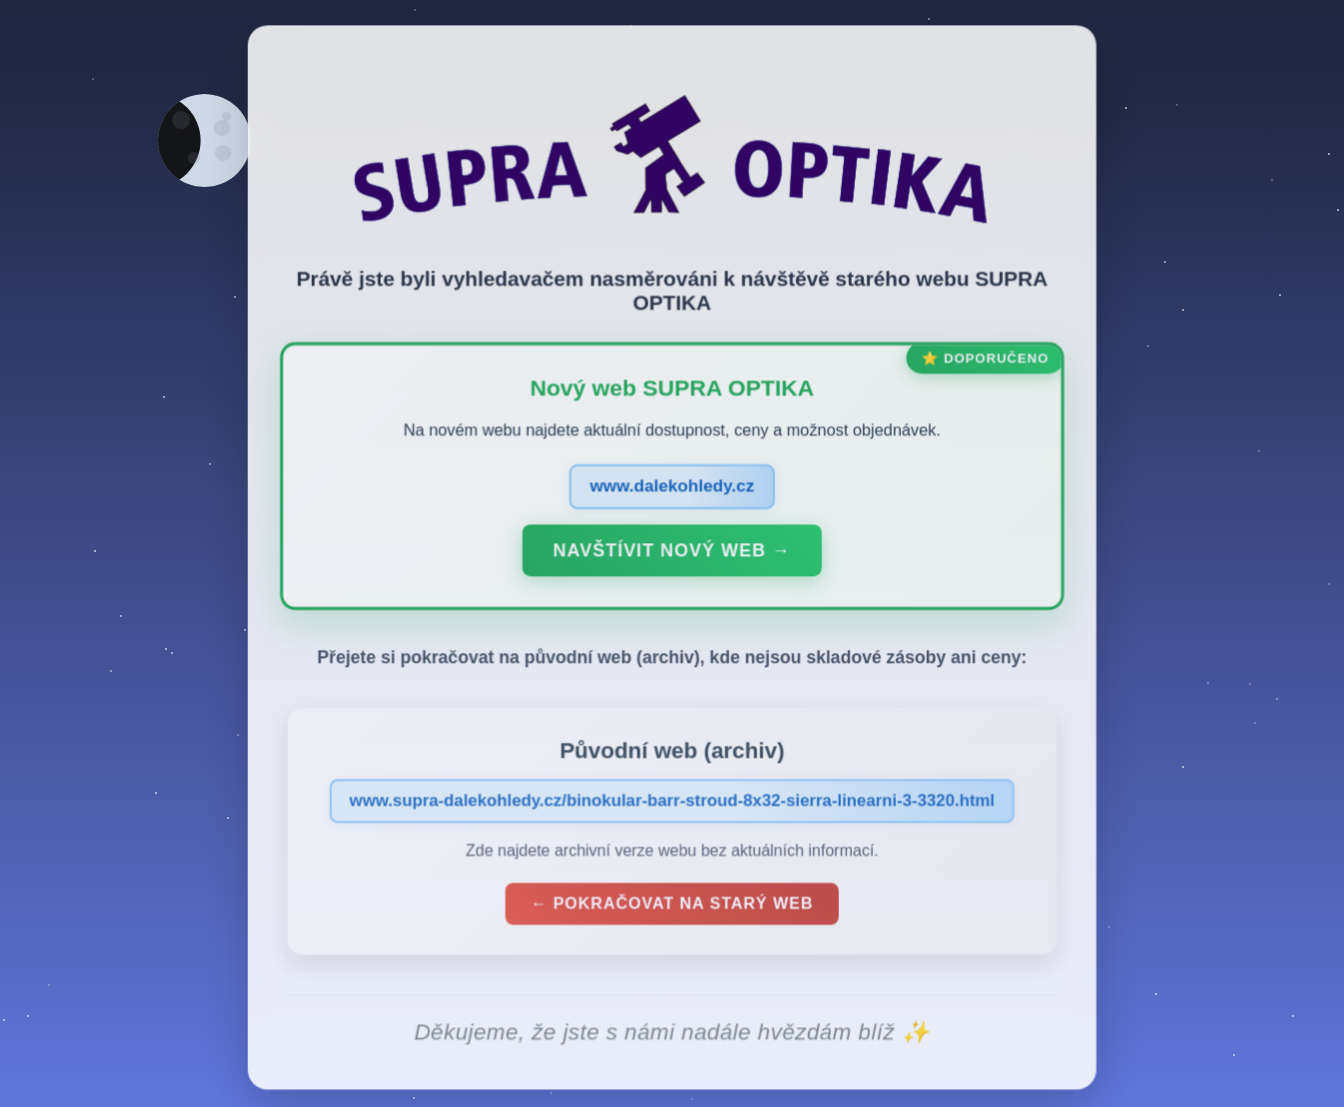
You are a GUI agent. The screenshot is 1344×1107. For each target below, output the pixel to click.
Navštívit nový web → (671, 553)
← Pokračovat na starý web (672, 906)
